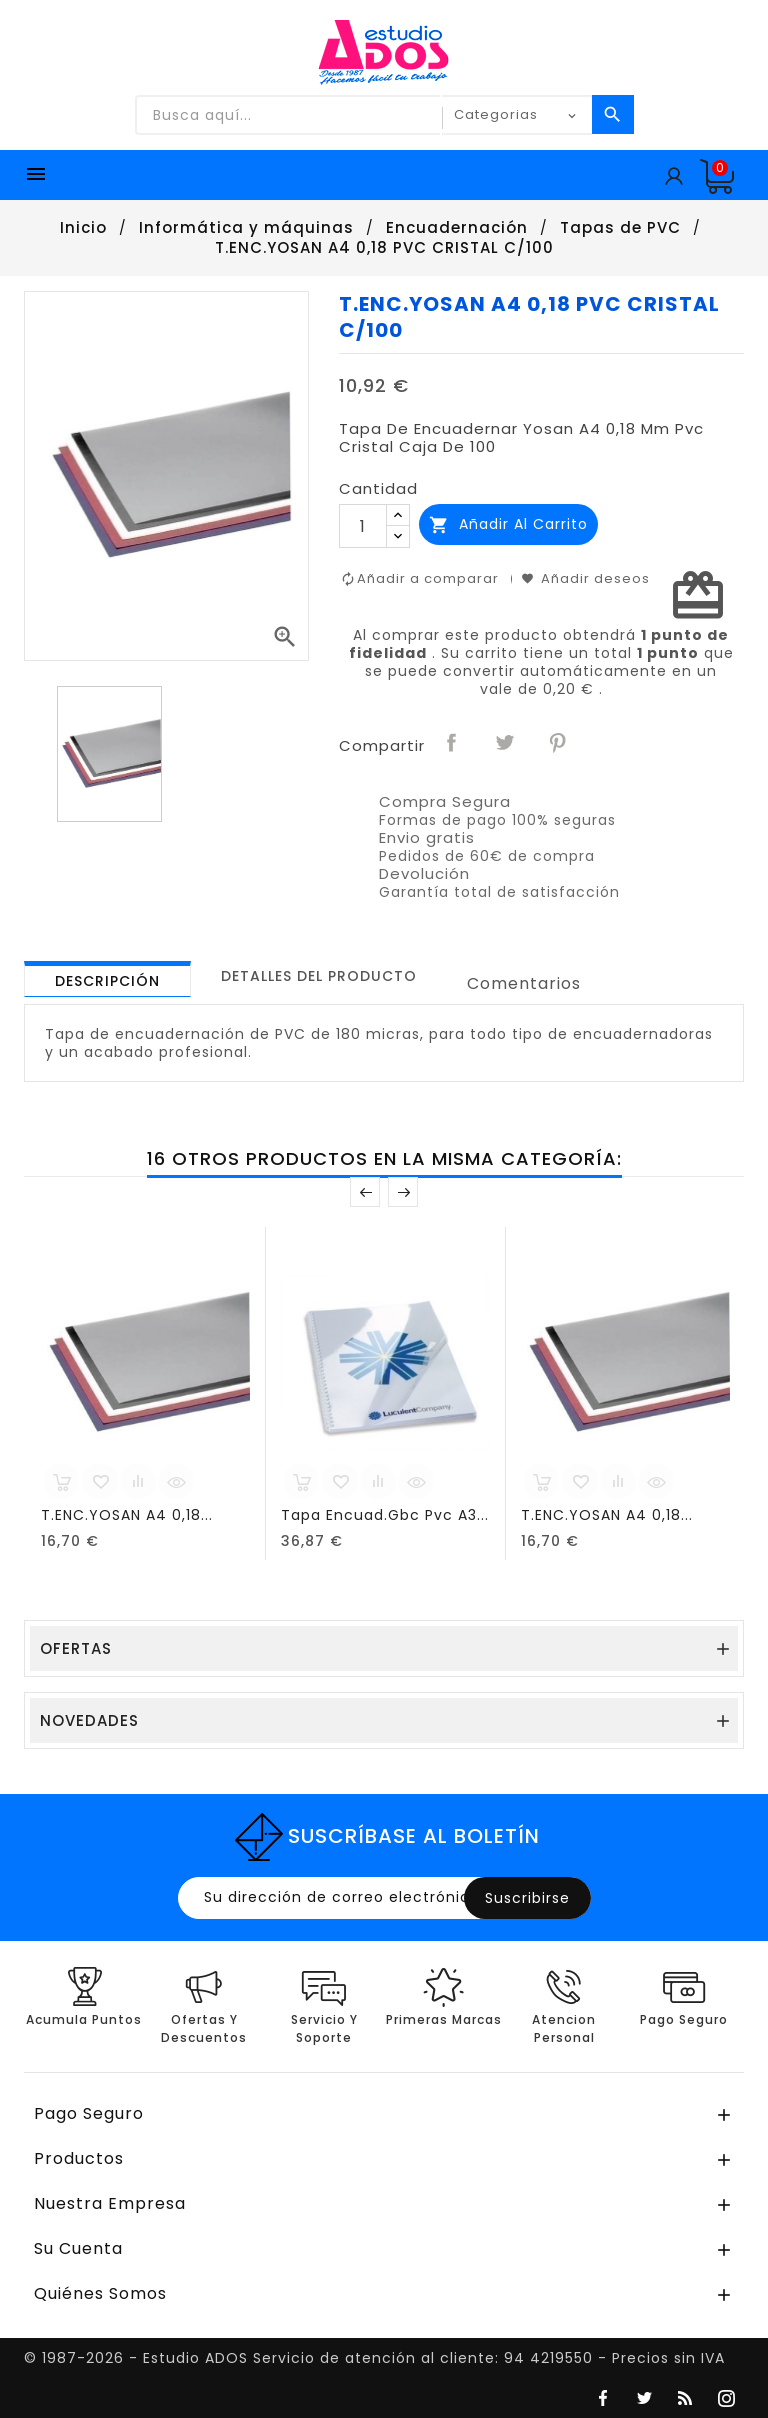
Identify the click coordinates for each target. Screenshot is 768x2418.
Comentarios (524, 983)
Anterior (365, 1192)
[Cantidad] (363, 526)
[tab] (107, 979)
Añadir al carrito (508, 524)
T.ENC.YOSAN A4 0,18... (127, 1515)
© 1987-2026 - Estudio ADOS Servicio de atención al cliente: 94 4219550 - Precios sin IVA (374, 2358)
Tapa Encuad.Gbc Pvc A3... (385, 1515)
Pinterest (559, 744)
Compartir (453, 744)
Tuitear (506, 744)
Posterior (403, 1192)
